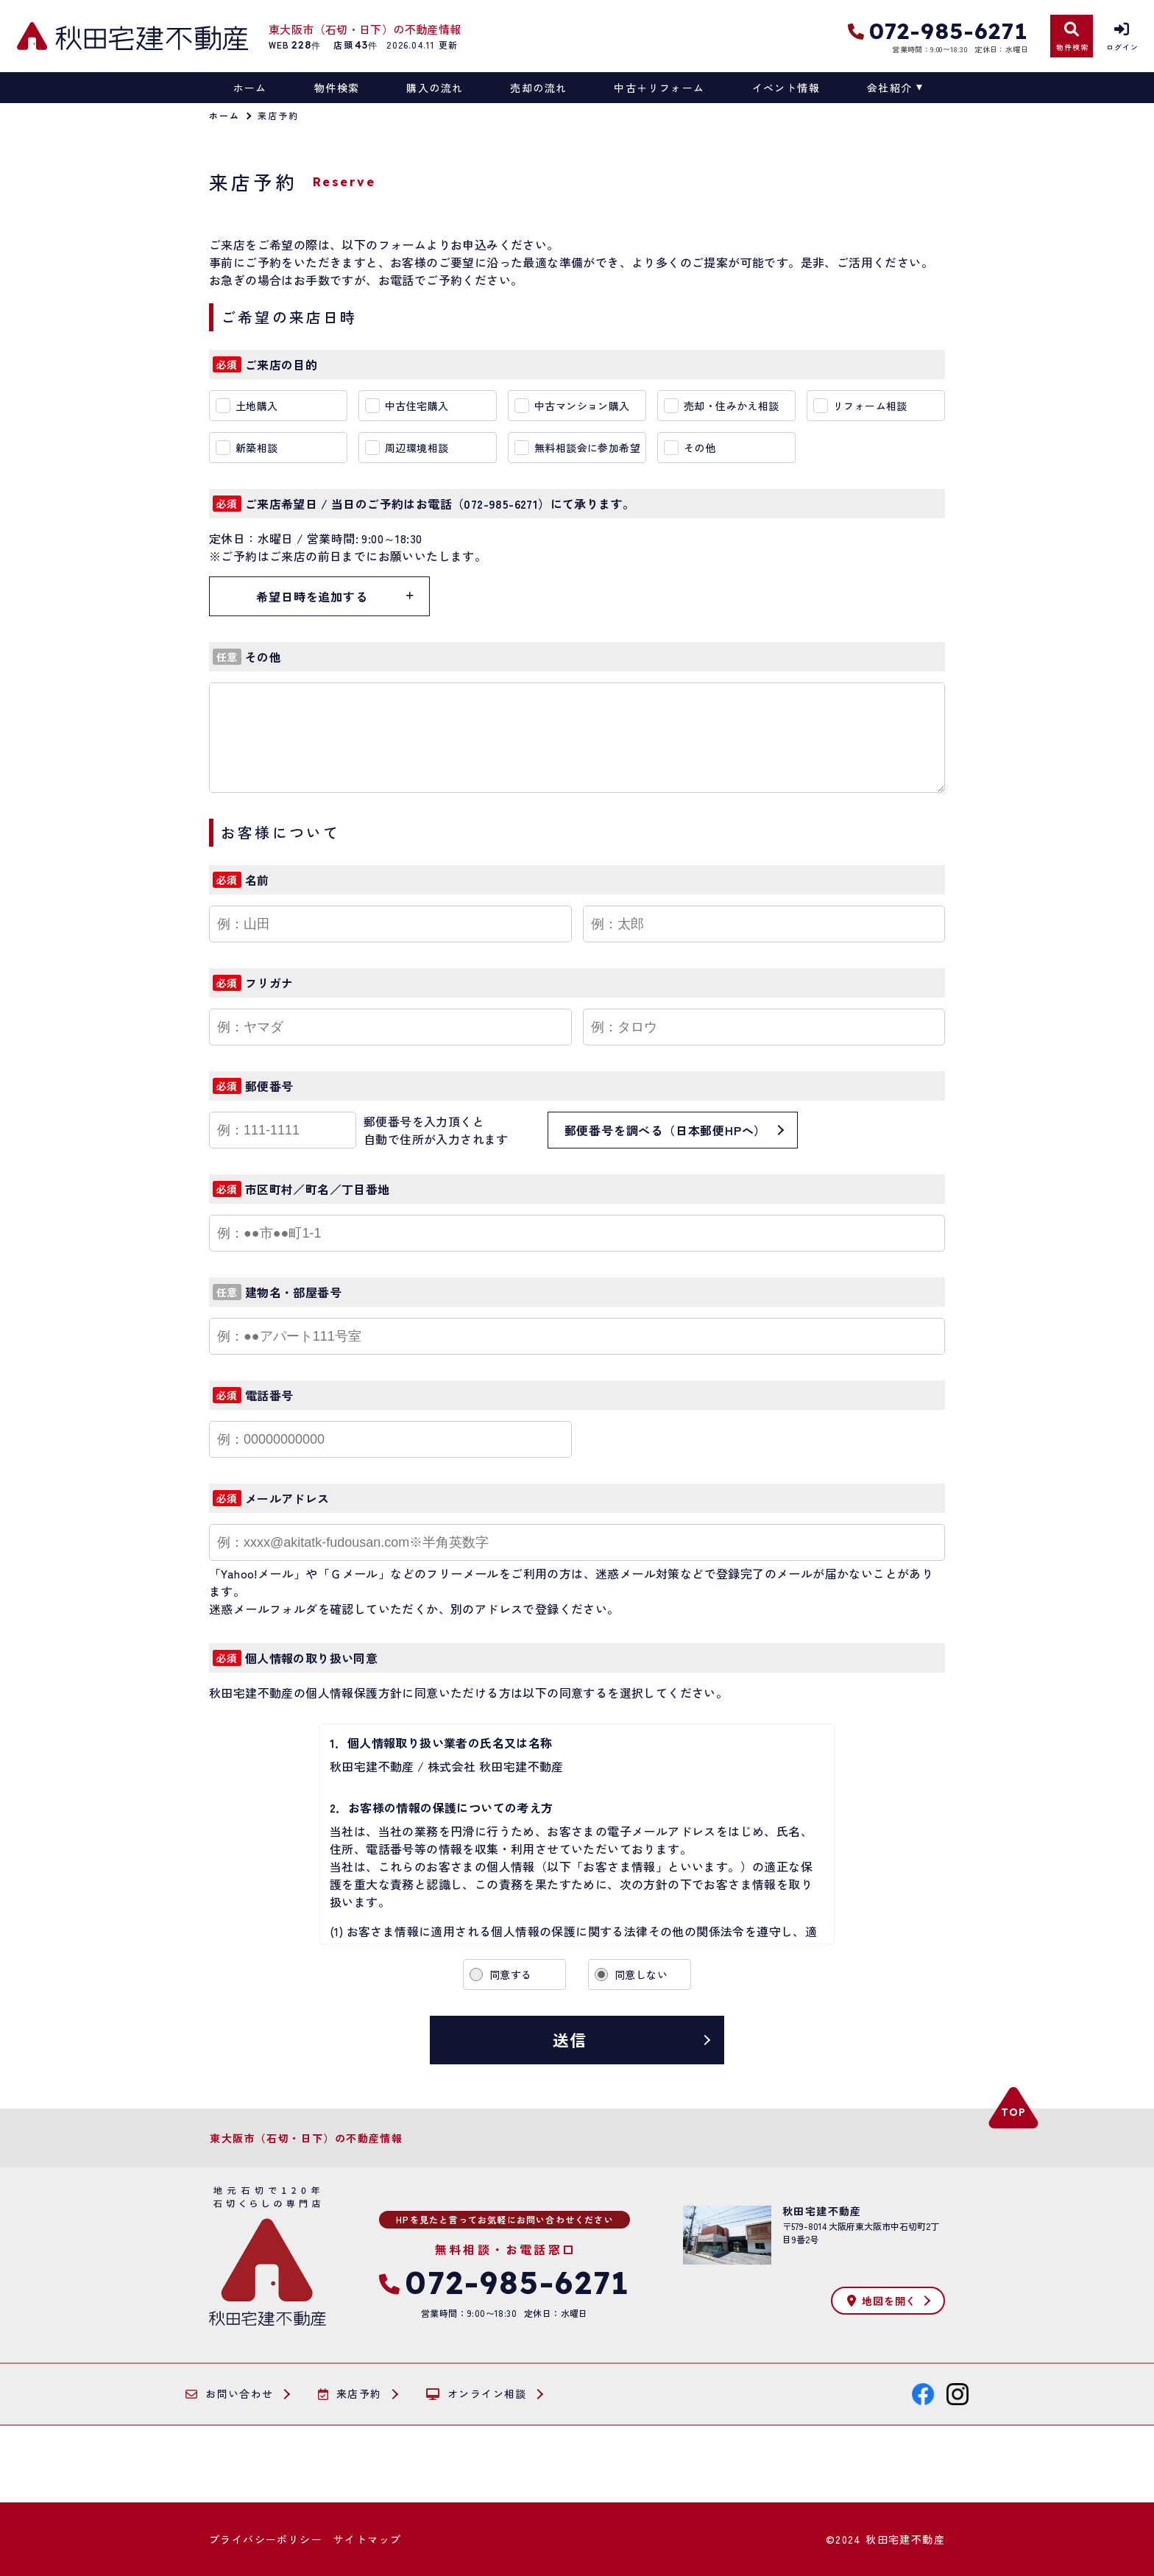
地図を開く (881, 2300)
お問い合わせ (229, 2394)
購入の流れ (434, 87)
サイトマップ (367, 2539)
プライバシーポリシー (265, 2539)
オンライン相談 (476, 2394)
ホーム (250, 87)
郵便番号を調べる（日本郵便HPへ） (665, 1130)
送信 (570, 2039)
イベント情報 (786, 87)
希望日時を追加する (311, 596)
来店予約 (350, 2394)
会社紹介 (890, 87)
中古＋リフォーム (659, 87)
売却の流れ (538, 87)
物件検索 (337, 87)
